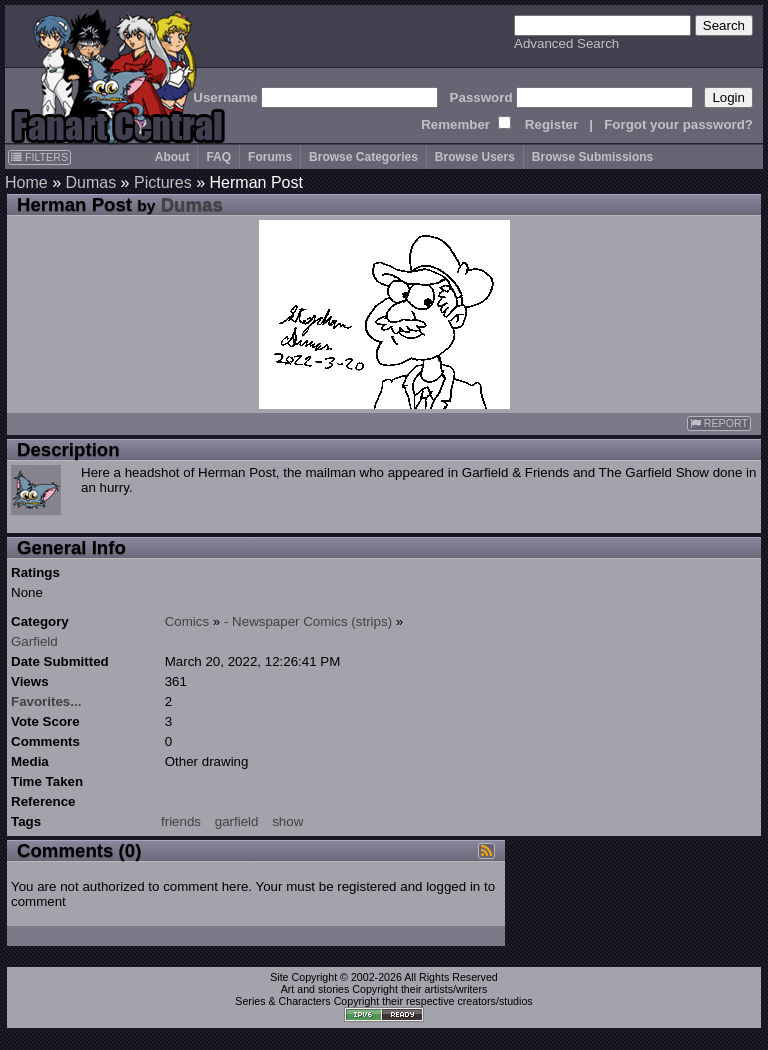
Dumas (90, 182)
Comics (187, 621)
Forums (270, 157)
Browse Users (475, 157)
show (287, 821)
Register (551, 124)
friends (181, 821)
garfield (237, 821)
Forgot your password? (678, 124)
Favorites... (46, 701)
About (172, 157)
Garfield (34, 641)
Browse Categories (363, 157)
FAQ (218, 157)
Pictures (163, 182)
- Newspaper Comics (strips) (308, 621)
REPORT (719, 423)
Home (26, 182)
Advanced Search (566, 43)
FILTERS (39, 157)
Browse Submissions (592, 157)
